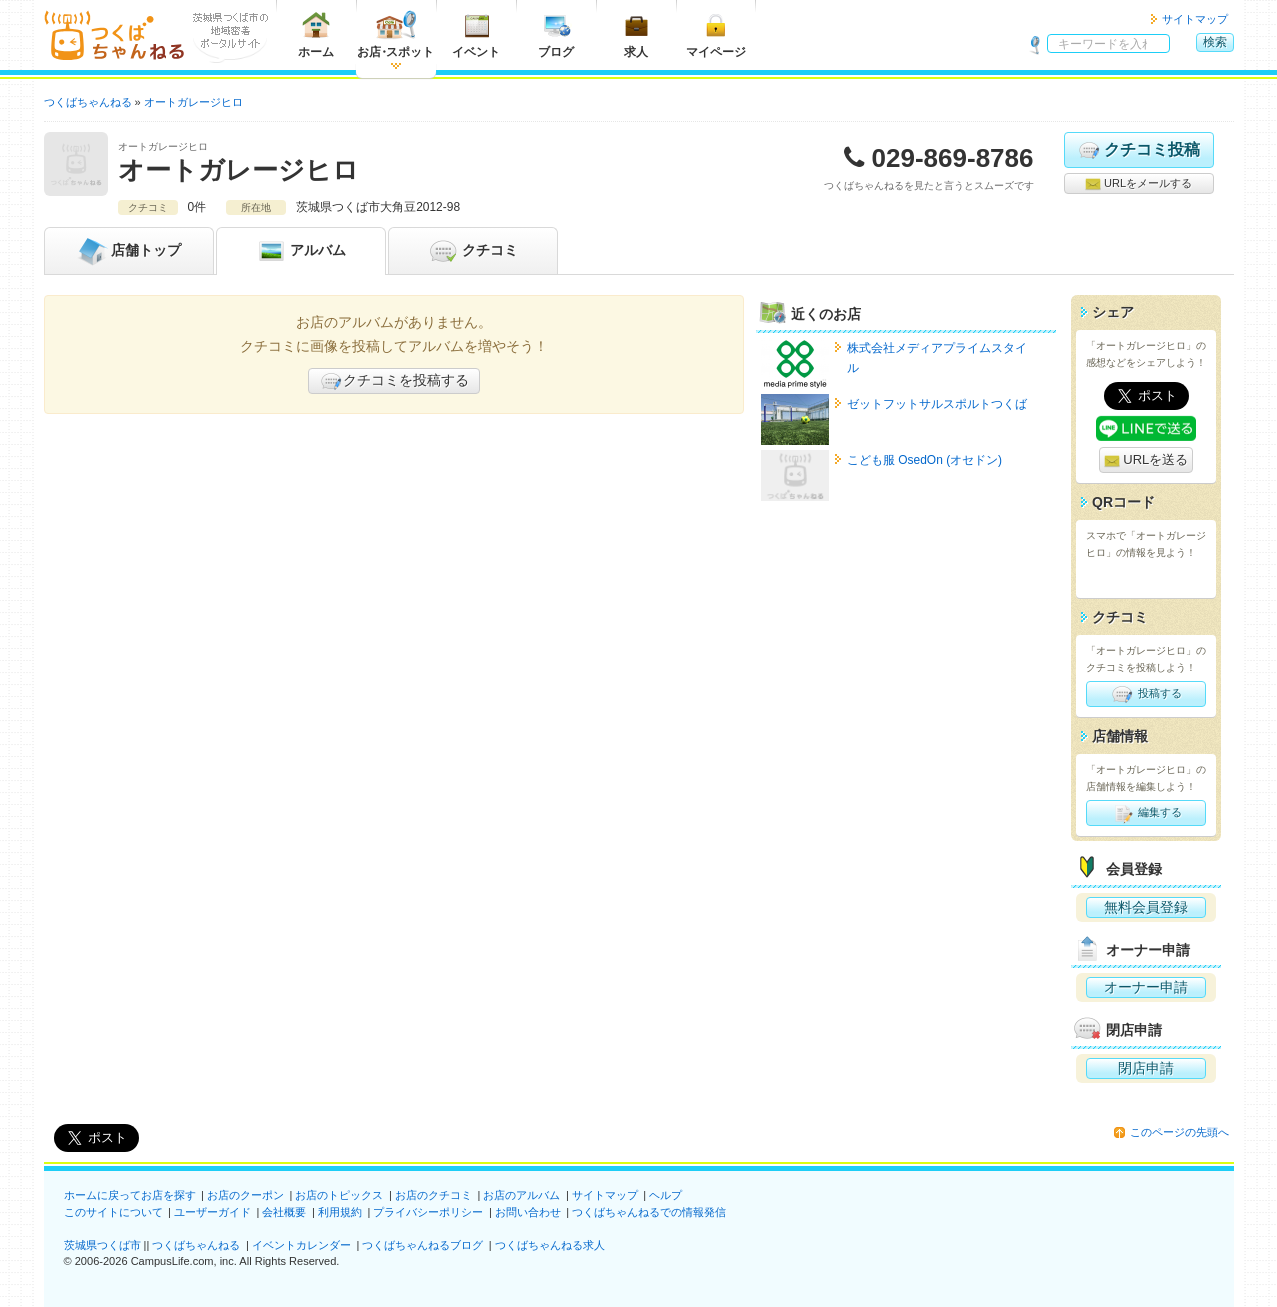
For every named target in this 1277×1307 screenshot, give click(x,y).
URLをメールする (1138, 184)
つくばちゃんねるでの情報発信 (649, 1212)
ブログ (556, 34)
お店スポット (395, 34)
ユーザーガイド (212, 1212)
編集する (1145, 813)
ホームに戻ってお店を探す (130, 1195)
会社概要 (284, 1212)
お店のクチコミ (433, 1195)
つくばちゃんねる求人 (550, 1245)
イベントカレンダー (301, 1245)
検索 (1215, 42)
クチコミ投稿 (1138, 150)
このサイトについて (113, 1212)
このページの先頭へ (1179, 1132)
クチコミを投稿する (394, 381)
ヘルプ (665, 1195)
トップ (129, 251)
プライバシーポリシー (428, 1212)
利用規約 (340, 1212)
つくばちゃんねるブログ (422, 1245)
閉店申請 (1146, 1068)
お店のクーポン (245, 1195)
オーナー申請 (1146, 987)
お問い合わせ (528, 1212)
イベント (476, 34)
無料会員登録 (1146, 907)
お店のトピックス (339, 1195)
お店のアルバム (521, 1195)
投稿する (1145, 694)
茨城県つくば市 (102, 1245)
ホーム (316, 34)
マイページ (716, 34)
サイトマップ (1195, 19)
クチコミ (473, 251)
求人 (636, 34)
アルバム (301, 251)
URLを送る (1146, 460)
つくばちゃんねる (196, 1245)
